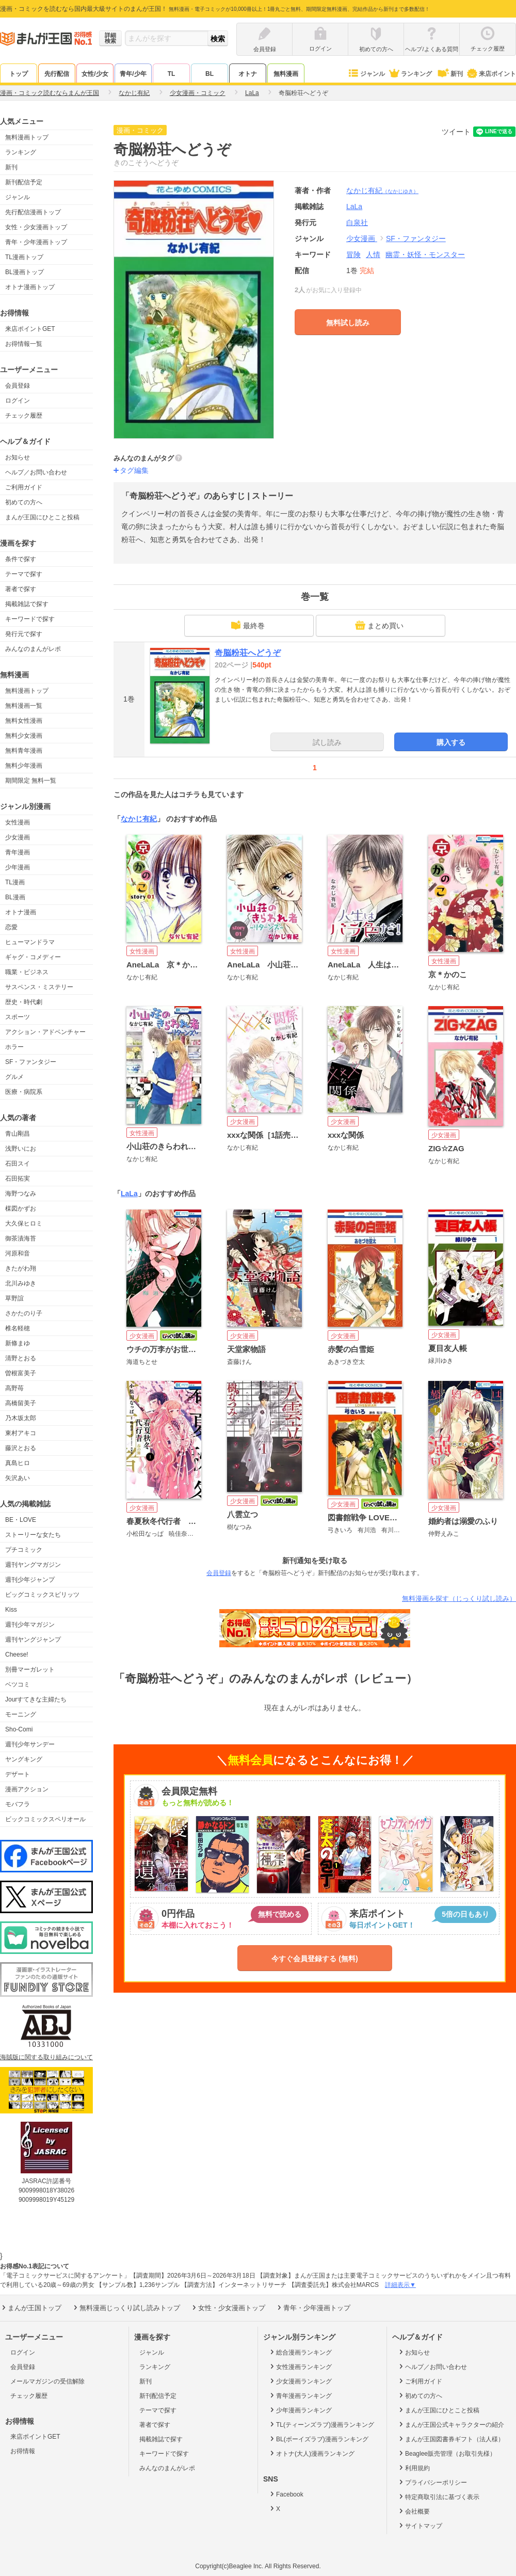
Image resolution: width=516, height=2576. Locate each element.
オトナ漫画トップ (30, 287)
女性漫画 (17, 822)
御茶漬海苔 (20, 1238)
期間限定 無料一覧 (30, 780)
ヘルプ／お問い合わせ (36, 472)
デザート (17, 1774)
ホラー (14, 1047)
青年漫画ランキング (300, 2395)
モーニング (20, 1714)
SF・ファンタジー (30, 1062)
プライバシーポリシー (432, 2482)
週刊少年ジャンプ (30, 1579)
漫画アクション (27, 1789)
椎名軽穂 (17, 1328)
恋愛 (11, 927)
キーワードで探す (30, 619)
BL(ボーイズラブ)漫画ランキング (318, 2439)
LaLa (129, 1193)
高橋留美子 (20, 1403)
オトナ (247, 73)
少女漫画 (17, 837)
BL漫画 (15, 897)
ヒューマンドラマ (30, 942)
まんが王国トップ (30, 2307)
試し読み (327, 742)
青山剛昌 (17, 1133)
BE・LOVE (20, 1519)
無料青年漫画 (23, 750)
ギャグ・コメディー (33, 957)
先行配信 (56, 73)
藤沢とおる (20, 1448)
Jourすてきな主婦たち (36, 1699)
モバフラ (17, 1804)
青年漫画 (17, 852)
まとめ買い (379, 625)
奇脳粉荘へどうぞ (248, 652)
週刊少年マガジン (30, 1624)
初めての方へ (23, 502)
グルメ (14, 1076)
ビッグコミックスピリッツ (42, 1594)
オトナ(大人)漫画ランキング (311, 2453)
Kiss (11, 1609)
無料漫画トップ (27, 137)
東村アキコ (20, 1433)
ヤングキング (23, 1759)
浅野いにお (20, 1148)
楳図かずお (20, 1208)
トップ (18, 73)
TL (171, 73)
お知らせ (17, 457)
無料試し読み (347, 323)
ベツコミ (17, 1684)
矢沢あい (17, 1478)
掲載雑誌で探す (27, 604)
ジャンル (366, 73)
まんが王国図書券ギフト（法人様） (450, 2439)
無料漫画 (285, 73)
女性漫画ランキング (300, 2366)
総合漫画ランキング (300, 2352)
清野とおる (20, 1358)
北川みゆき (20, 1283)
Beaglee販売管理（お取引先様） (446, 2453)
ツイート (456, 132)
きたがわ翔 (20, 1268)
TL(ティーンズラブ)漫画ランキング (321, 2424)
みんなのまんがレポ (33, 649)
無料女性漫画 (23, 720)
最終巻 (248, 625)
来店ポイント (491, 73)
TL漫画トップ (24, 257)
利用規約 (413, 2467)
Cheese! (16, 1654)
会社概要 (413, 2511)
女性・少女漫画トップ (36, 227)
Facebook (285, 2494)
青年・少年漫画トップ (36, 242)
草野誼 (14, 1298)
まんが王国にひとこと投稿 (42, 517)
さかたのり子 (23, 1313)
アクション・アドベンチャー (45, 1032)
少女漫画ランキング (300, 2381)
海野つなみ (20, 1193)
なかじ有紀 (382, 190)
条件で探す (20, 559)
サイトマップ (419, 2525)
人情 (373, 254)
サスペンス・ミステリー (39, 987)
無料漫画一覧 (23, 705)
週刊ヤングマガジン (33, 1564)
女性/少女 (95, 73)
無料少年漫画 (23, 765)
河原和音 (17, 1253)
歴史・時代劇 (23, 1002)
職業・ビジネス (27, 972)
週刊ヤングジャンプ (33, 1639)
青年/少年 (133, 73)
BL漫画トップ (24, 272)
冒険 (353, 254)
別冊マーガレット (30, 1669)
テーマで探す (23, 574)
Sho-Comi (19, 1729)
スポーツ (17, 1017)
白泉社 (357, 222)
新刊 (449, 73)
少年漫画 (17, 867)
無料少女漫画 (23, 735)
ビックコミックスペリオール (45, 1819)
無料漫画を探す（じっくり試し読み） (459, 1598)
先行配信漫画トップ (33, 212)
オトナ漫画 (20, 912)
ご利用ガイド (23, 487)
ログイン (17, 400)
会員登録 (17, 385)
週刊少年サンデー (30, 1744)
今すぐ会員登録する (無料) (314, 1958)
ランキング (410, 73)
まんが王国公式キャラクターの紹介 (450, 2424)
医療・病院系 (23, 1091)
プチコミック (23, 1549)
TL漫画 (15, 882)
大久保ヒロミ (23, 1223)
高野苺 (14, 1388)
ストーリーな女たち (33, 1534)
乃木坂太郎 (20, 1418)
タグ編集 (134, 470)
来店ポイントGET (30, 328)
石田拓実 (17, 1178)
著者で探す (20, 589)
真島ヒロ (17, 1463)
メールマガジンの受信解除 (47, 2381)
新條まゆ (17, 1343)
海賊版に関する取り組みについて (46, 2057)
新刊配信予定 (23, 182)
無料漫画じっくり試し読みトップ (126, 2307)
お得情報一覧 (23, 343)
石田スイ (17, 1163)
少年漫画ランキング (300, 2410)
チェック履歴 (23, 415)
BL (209, 73)
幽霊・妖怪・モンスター (425, 254)
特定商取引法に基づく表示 (438, 2496)
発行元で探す (23, 634)
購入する (451, 742)
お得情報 (22, 2451)
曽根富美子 (20, 1373)
